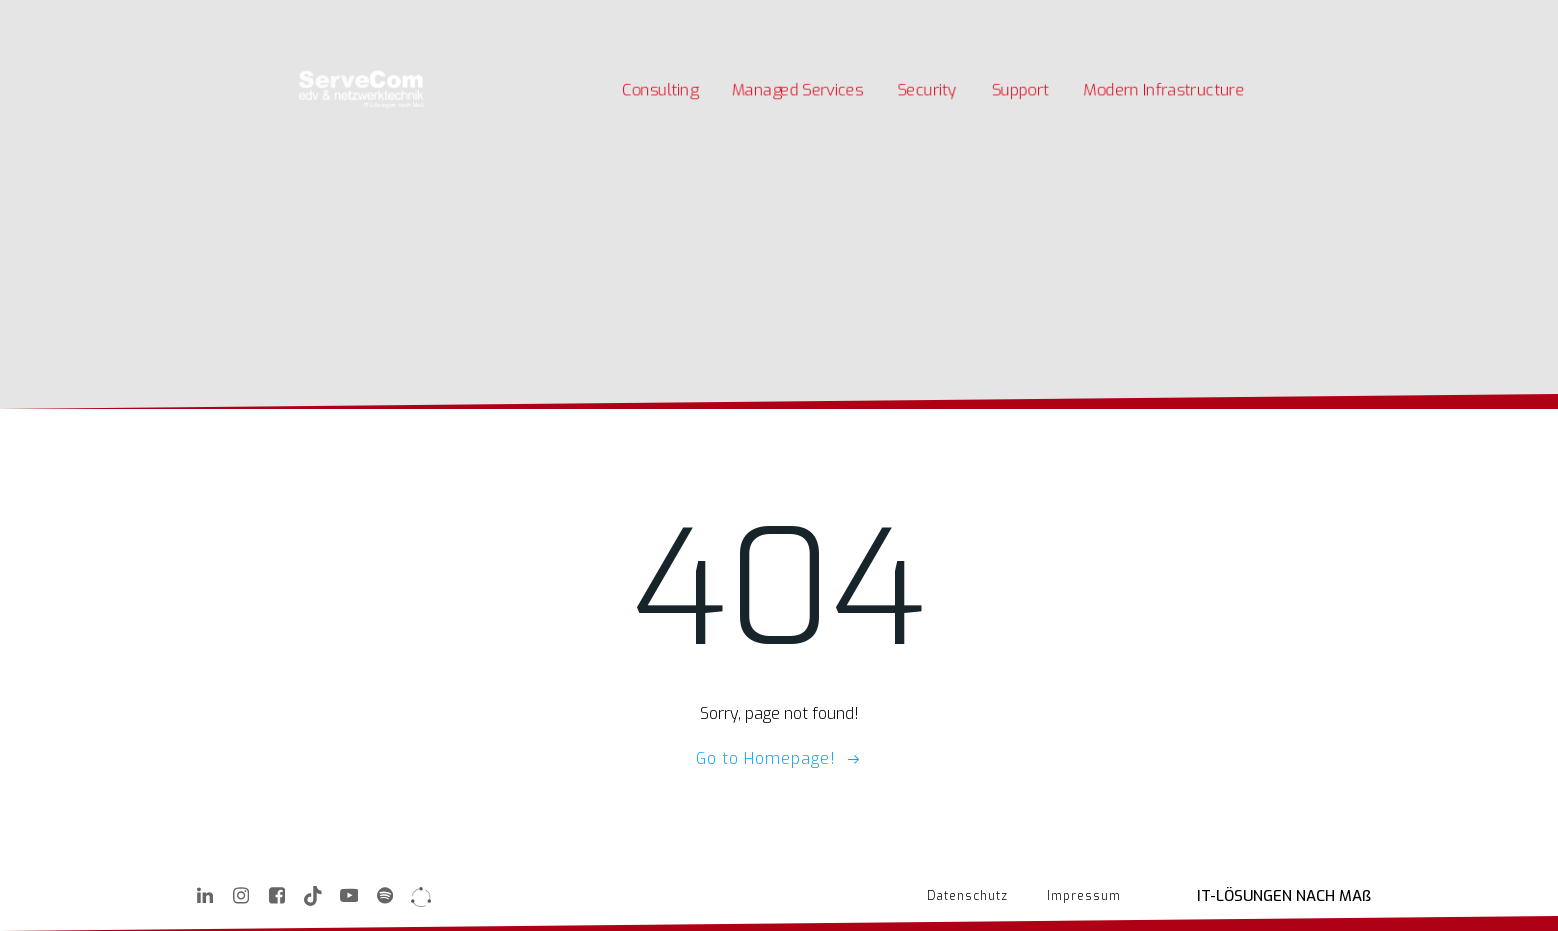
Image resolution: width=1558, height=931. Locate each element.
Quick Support (576, 18)
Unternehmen (419, 18)
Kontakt (498, 18)
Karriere (340, 18)
